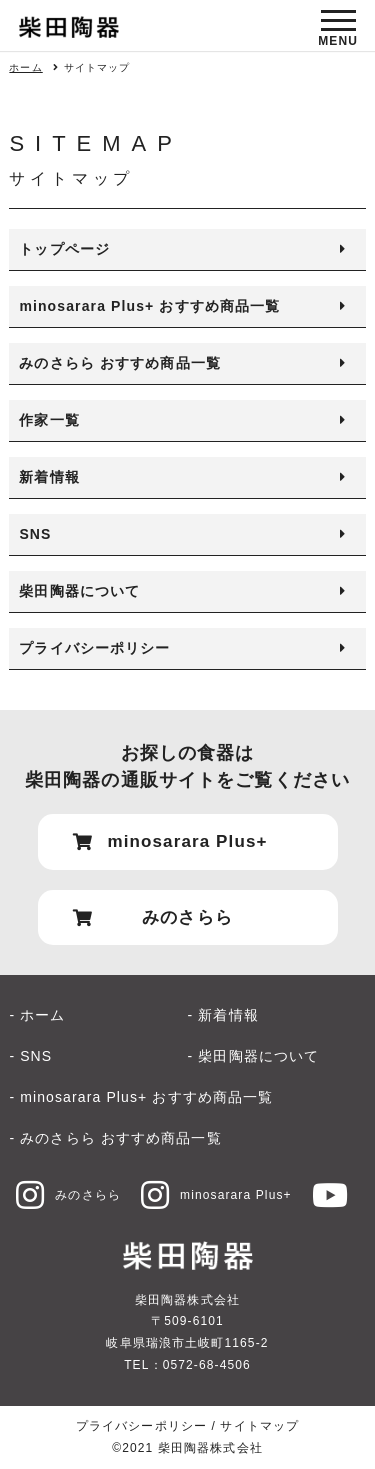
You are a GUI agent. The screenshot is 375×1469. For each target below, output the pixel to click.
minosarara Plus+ (216, 1195)
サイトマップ (259, 1426)
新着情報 (49, 477)
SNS (35, 534)
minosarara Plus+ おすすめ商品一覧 (149, 306)
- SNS (30, 1056)
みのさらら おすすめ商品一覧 (120, 363)
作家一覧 (49, 420)
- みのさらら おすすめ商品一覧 (115, 1138)
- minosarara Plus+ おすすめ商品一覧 (141, 1097)
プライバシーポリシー (94, 648)
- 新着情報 (223, 1015)
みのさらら (68, 1195)
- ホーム (37, 1015)
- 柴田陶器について (254, 1056)
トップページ (64, 249)
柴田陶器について (79, 591)
